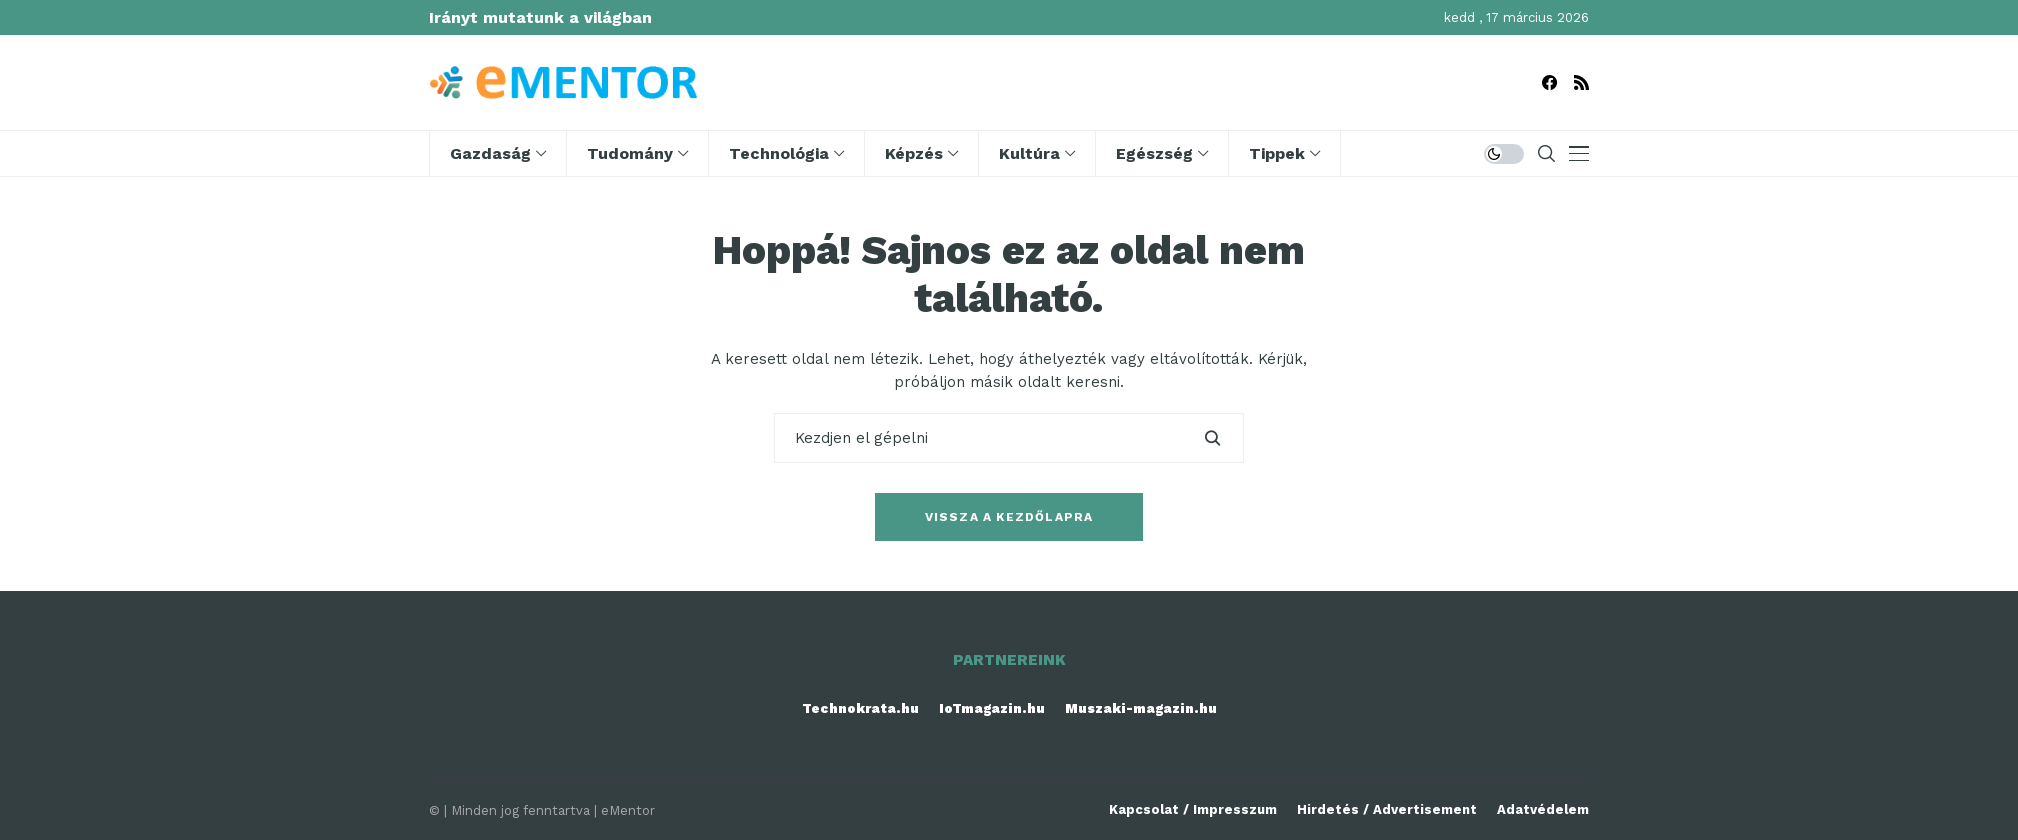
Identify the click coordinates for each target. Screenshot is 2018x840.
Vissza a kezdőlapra (1009, 517)
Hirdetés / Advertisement (1387, 809)
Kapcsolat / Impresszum (1193, 809)
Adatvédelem (1543, 809)
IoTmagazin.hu (992, 708)
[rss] (1581, 82)
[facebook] (1549, 82)
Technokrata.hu (860, 708)
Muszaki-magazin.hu (1141, 708)
